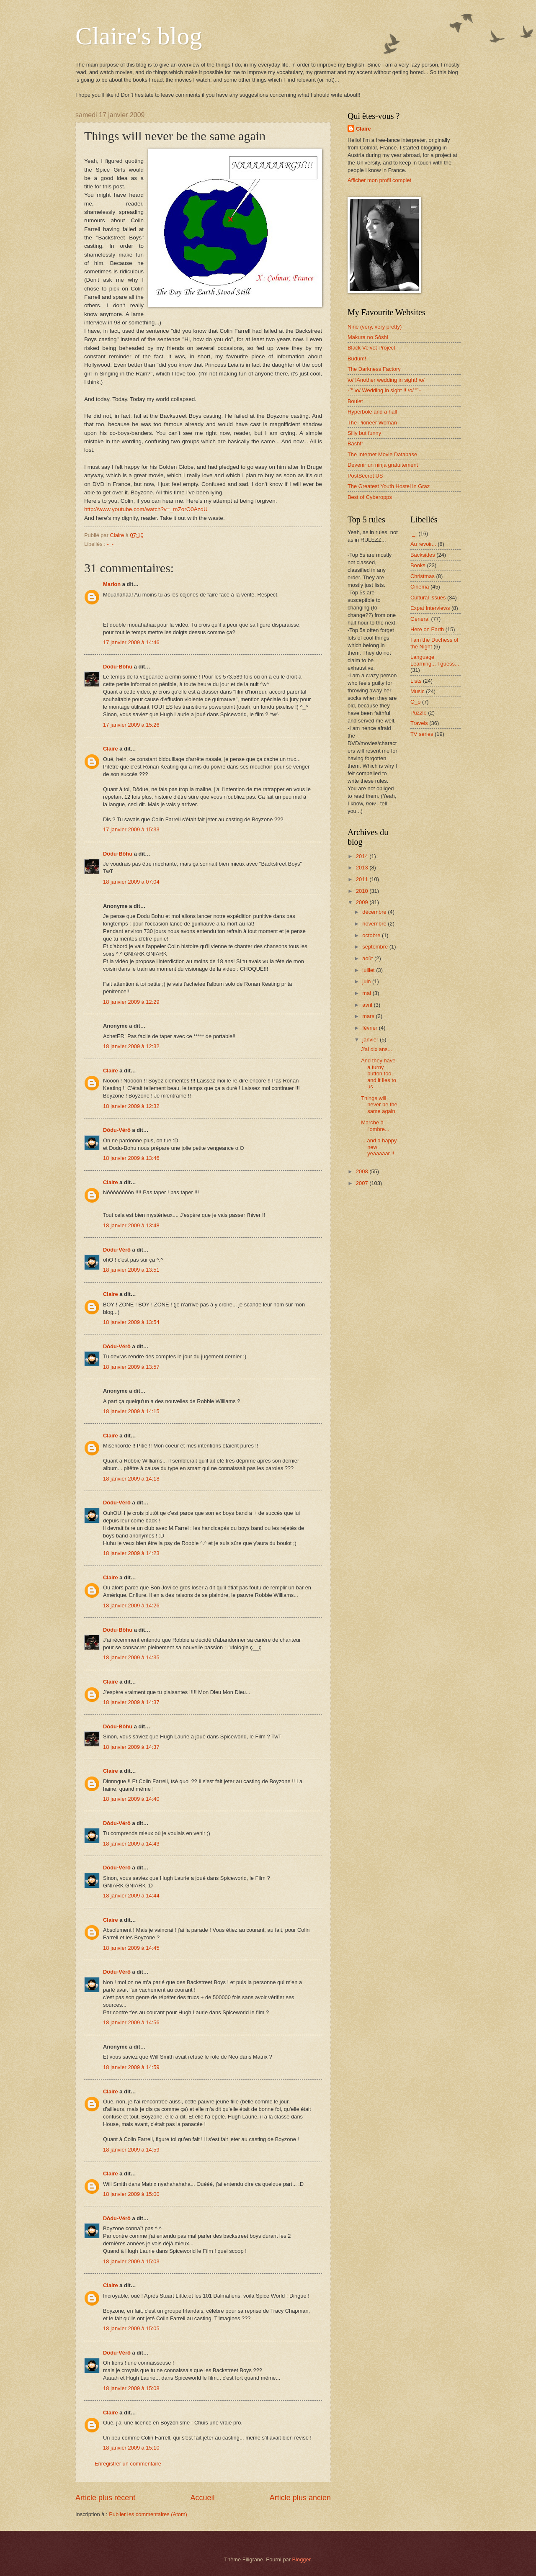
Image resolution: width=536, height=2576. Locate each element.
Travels (419, 723)
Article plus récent (105, 2498)
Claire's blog (138, 36)
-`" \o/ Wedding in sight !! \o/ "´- (384, 390)
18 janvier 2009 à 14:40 (131, 1799)
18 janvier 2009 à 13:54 (131, 1322)
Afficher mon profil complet (379, 180)
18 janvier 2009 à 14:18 (131, 1479)
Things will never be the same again (379, 1104)
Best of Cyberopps (370, 497)
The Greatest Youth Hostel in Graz (389, 486)
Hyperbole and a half (372, 412)
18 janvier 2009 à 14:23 (131, 1553)
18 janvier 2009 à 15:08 (131, 2388)
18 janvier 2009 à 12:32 (131, 1046)
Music (417, 691)
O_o (415, 702)
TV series (421, 734)
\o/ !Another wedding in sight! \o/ (386, 380)
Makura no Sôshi (368, 337)
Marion (112, 584)
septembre (375, 947)
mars (369, 1016)
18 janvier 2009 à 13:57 (131, 1367)
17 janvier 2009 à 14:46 (131, 642)
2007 (362, 1183)
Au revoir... (423, 544)
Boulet (355, 401)
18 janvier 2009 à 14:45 (131, 1948)
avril (368, 1005)
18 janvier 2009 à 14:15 (131, 1411)
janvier (371, 1039)
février (370, 1028)
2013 (362, 867)
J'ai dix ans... (376, 1049)
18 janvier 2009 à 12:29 (131, 1002)
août (368, 958)
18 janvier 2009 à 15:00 (131, 2194)
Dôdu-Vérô (117, 1130)
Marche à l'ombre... (375, 1125)
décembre (375, 912)
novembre (375, 923)
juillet (369, 970)
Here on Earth (427, 629)
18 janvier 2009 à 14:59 (131, 2067)
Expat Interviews (430, 608)
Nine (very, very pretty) (375, 327)
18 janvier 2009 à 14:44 (131, 1895)
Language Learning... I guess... (434, 660)
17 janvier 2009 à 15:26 (131, 725)
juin (367, 981)
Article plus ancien (300, 2498)
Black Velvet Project (371, 347)
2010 (362, 891)
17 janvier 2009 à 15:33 (131, 829)
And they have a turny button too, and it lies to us (378, 1073)
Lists (415, 681)
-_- (110, 544)
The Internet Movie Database (382, 454)
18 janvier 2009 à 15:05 (131, 2328)
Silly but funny (364, 433)
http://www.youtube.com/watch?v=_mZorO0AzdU (146, 509)
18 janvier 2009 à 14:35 (131, 1657)
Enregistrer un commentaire (128, 2463)
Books (417, 565)
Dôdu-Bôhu (117, 666)
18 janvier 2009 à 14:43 (131, 1844)
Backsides (422, 555)
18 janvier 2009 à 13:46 (131, 1158)
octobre (372, 935)
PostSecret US (365, 476)
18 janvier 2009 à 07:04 (131, 882)
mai (367, 993)
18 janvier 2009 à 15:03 (131, 2261)
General (420, 619)
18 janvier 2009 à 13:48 (131, 1225)
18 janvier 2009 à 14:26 (131, 1605)
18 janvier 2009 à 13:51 (131, 1270)
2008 (362, 1171)
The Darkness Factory (374, 369)
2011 (362, 879)
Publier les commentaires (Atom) (148, 2514)
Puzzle (418, 713)
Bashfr (355, 443)
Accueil (202, 2498)
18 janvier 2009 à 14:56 (131, 2022)
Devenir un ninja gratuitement (383, 465)
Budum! (357, 358)
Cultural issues (428, 597)
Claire (110, 749)
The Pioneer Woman (372, 422)
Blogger (301, 2559)
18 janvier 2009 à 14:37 (131, 1702)
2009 (362, 902)
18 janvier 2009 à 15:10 (131, 2448)
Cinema (419, 587)
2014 (362, 856)
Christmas (422, 576)
